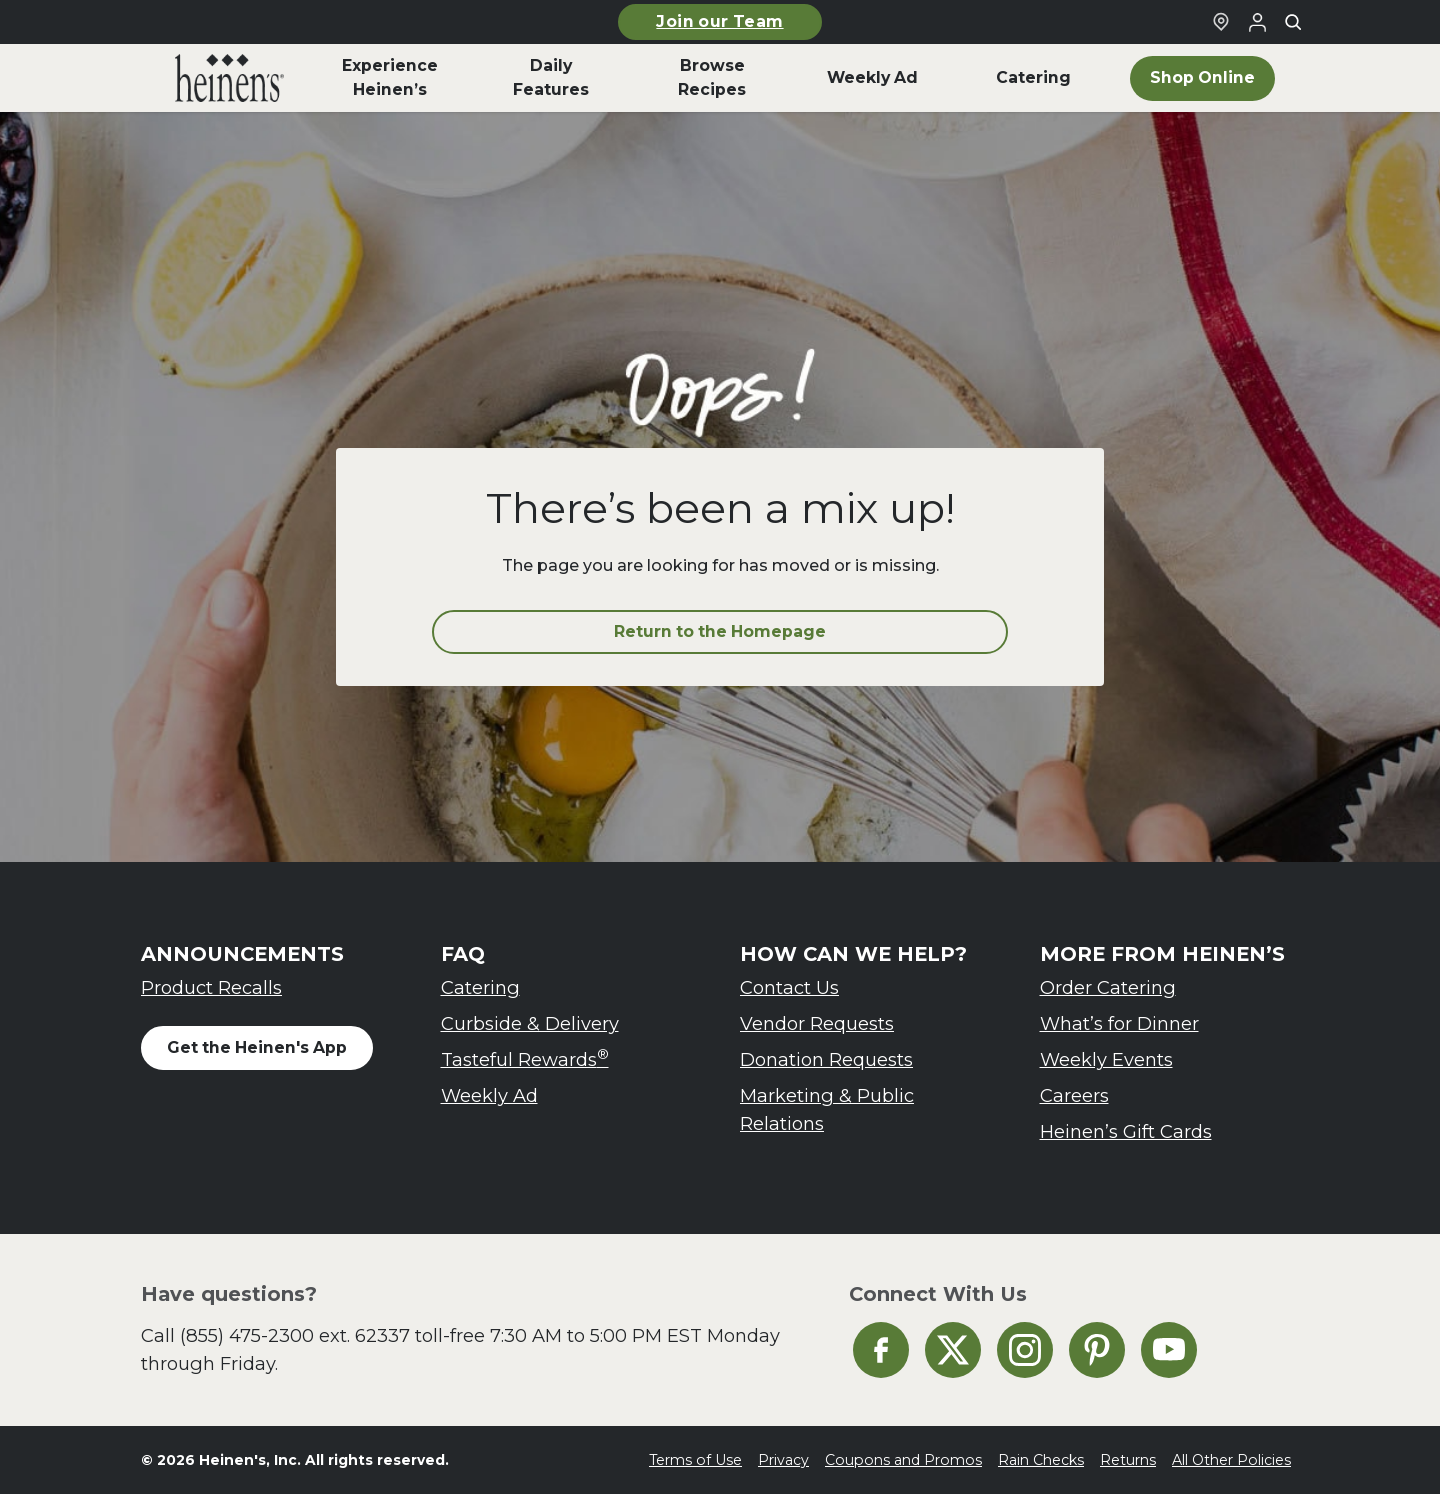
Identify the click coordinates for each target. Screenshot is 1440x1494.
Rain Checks (1041, 1460)
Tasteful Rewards (525, 1058)
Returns (1128, 1460)
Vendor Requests (817, 1023)
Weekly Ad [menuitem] (872, 77)
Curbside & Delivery (530, 1023)
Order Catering (1108, 987)
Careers (1074, 1095)
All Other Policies (1231, 1460)
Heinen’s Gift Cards (1126, 1131)
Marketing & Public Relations (827, 1109)
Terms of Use (695, 1460)
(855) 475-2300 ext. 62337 (295, 1335)
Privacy (783, 1460)
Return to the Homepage (720, 631)
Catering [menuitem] (1033, 77)
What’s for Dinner (1119, 1023)
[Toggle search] (1293, 22)
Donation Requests (826, 1059)
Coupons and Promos (903, 1460)
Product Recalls (211, 987)
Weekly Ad (489, 1095)
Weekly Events (1106, 1059)
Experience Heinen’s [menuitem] (390, 77)
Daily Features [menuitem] (551, 77)
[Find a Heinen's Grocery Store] (1221, 22)
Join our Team (719, 21)
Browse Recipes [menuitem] (712, 77)
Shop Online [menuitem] (1202, 77)
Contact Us (789, 987)
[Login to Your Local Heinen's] (1257, 22)
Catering (480, 987)
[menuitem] (229, 78)
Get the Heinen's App (257, 1047)
